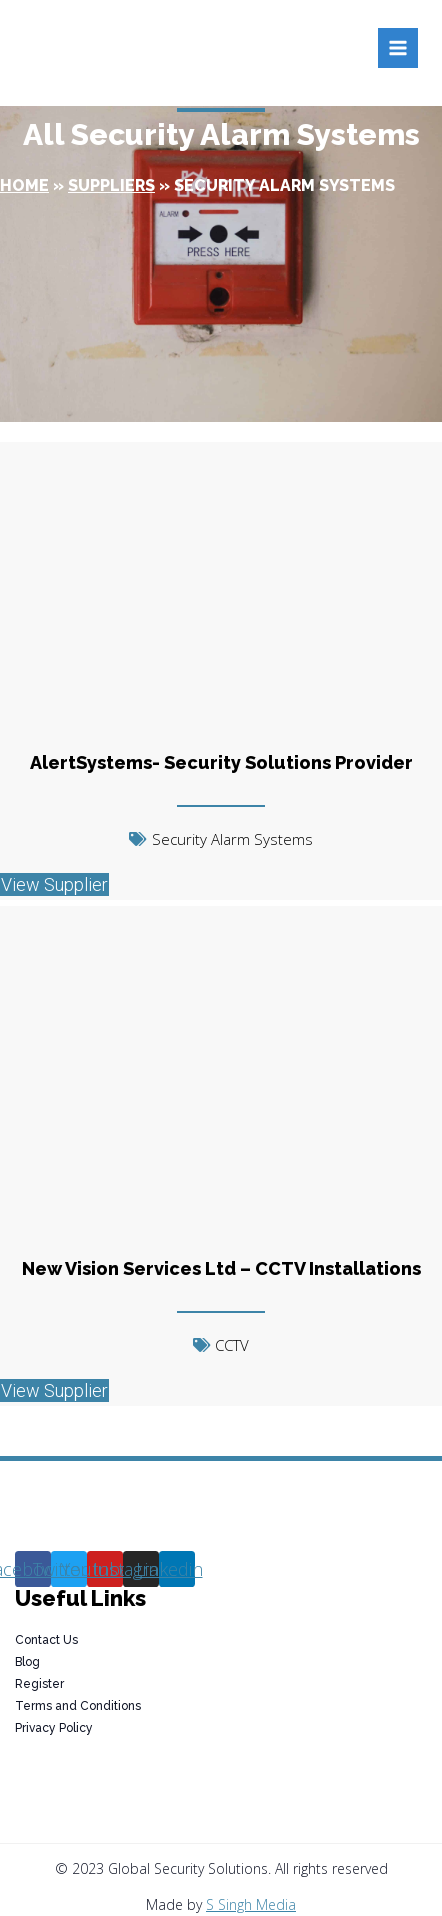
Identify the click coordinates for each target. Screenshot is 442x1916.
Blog (27, 1662)
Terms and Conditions (78, 1706)
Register (39, 1684)
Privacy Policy (54, 1728)
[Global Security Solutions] (186, 48)
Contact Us (46, 1640)
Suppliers (111, 185)
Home (24, 185)
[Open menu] (398, 48)
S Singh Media (251, 1904)
